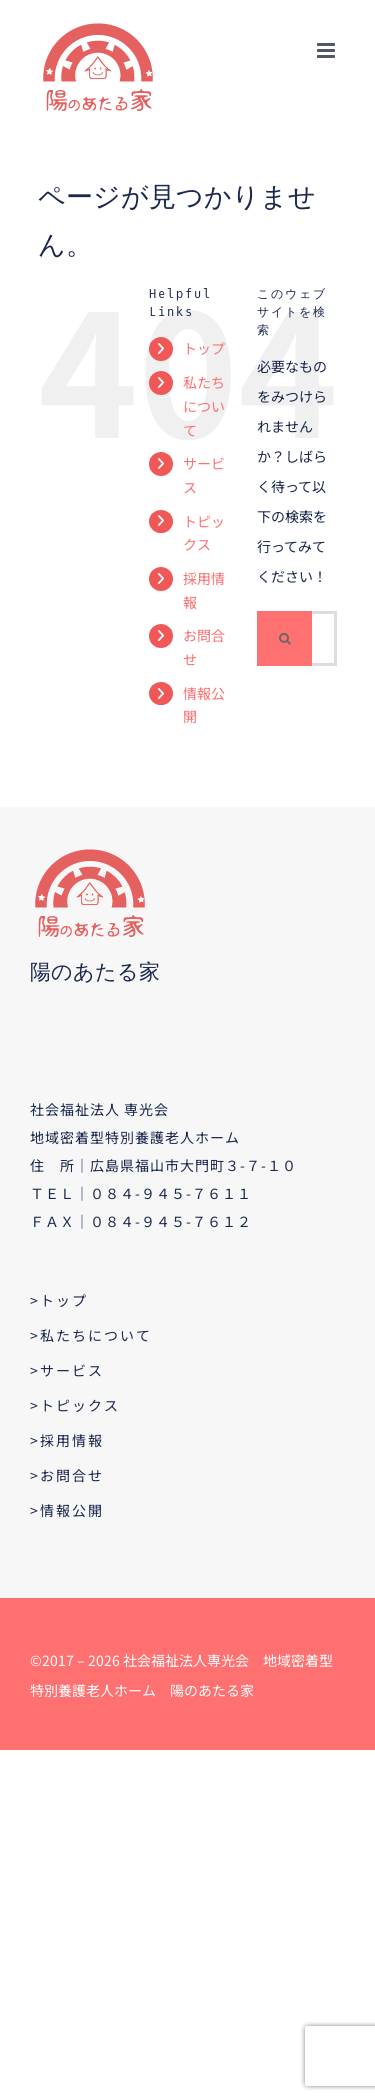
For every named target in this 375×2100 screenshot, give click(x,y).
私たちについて (204, 406)
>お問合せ (67, 1475)
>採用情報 (67, 1440)
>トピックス (75, 1405)
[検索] (284, 638)
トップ (204, 348)
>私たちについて (91, 1335)
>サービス (67, 1370)
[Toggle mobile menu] (327, 50)
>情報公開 (67, 1510)
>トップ (59, 1300)
